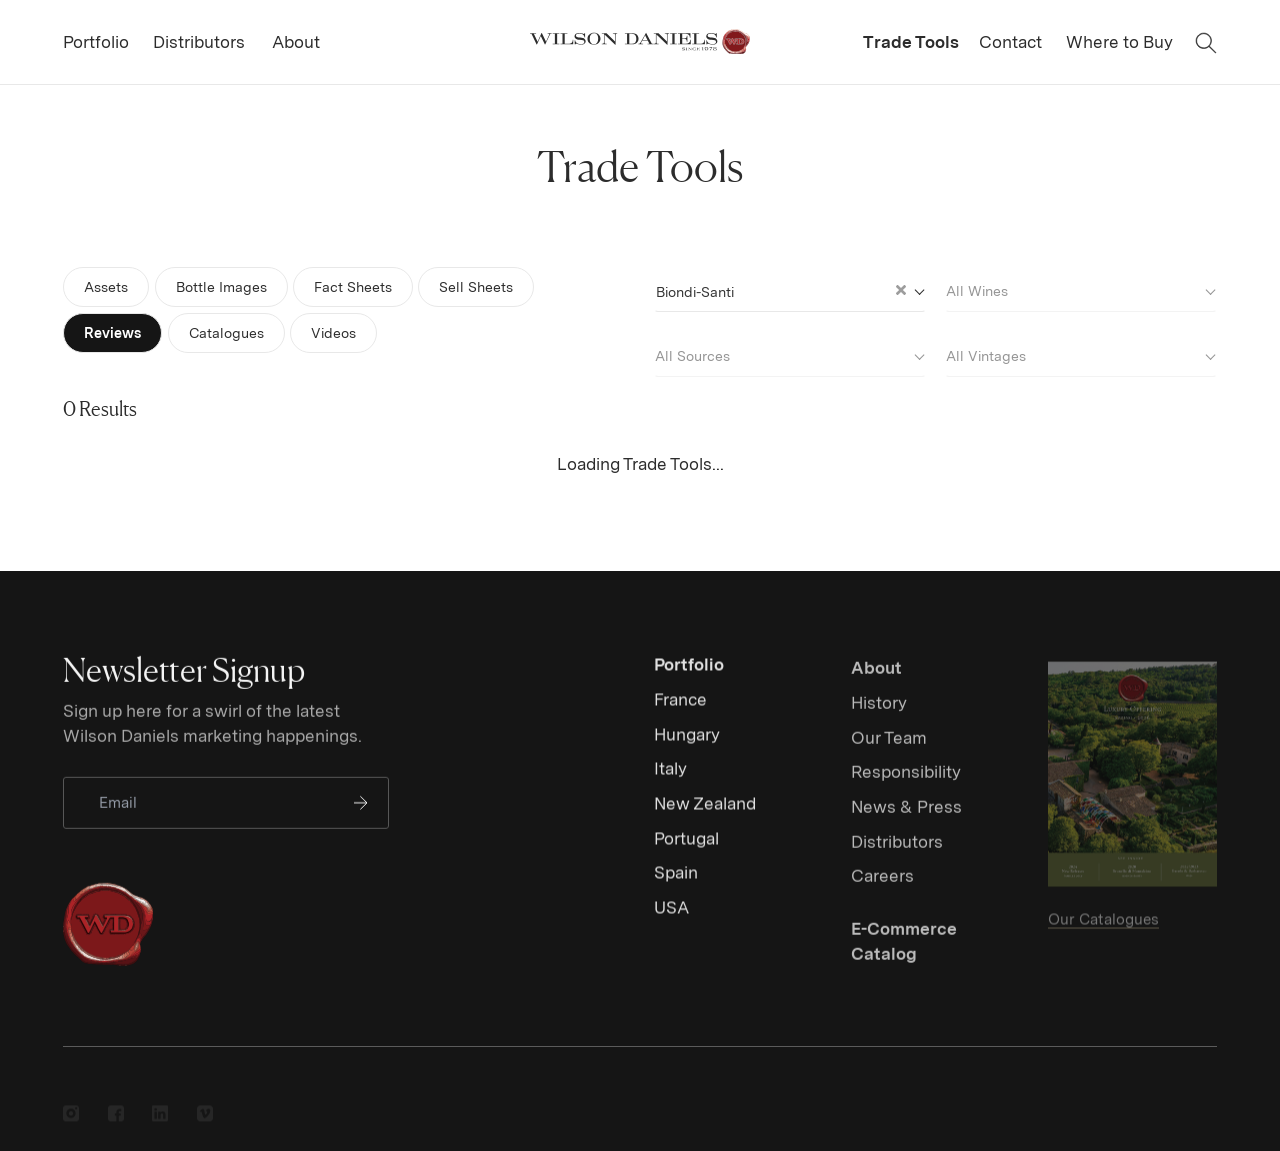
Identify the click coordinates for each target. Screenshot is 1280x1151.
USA (671, 923)
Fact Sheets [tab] (353, 287)
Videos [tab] (336, 331)
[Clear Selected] (901, 290)
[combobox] (789, 289)
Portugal (686, 854)
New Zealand (705, 819)
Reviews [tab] (112, 331)
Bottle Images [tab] (221, 287)
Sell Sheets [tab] (476, 287)
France (680, 715)
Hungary (687, 750)
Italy (670, 785)
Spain (676, 889)
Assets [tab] (106, 287)
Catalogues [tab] (226, 331)
